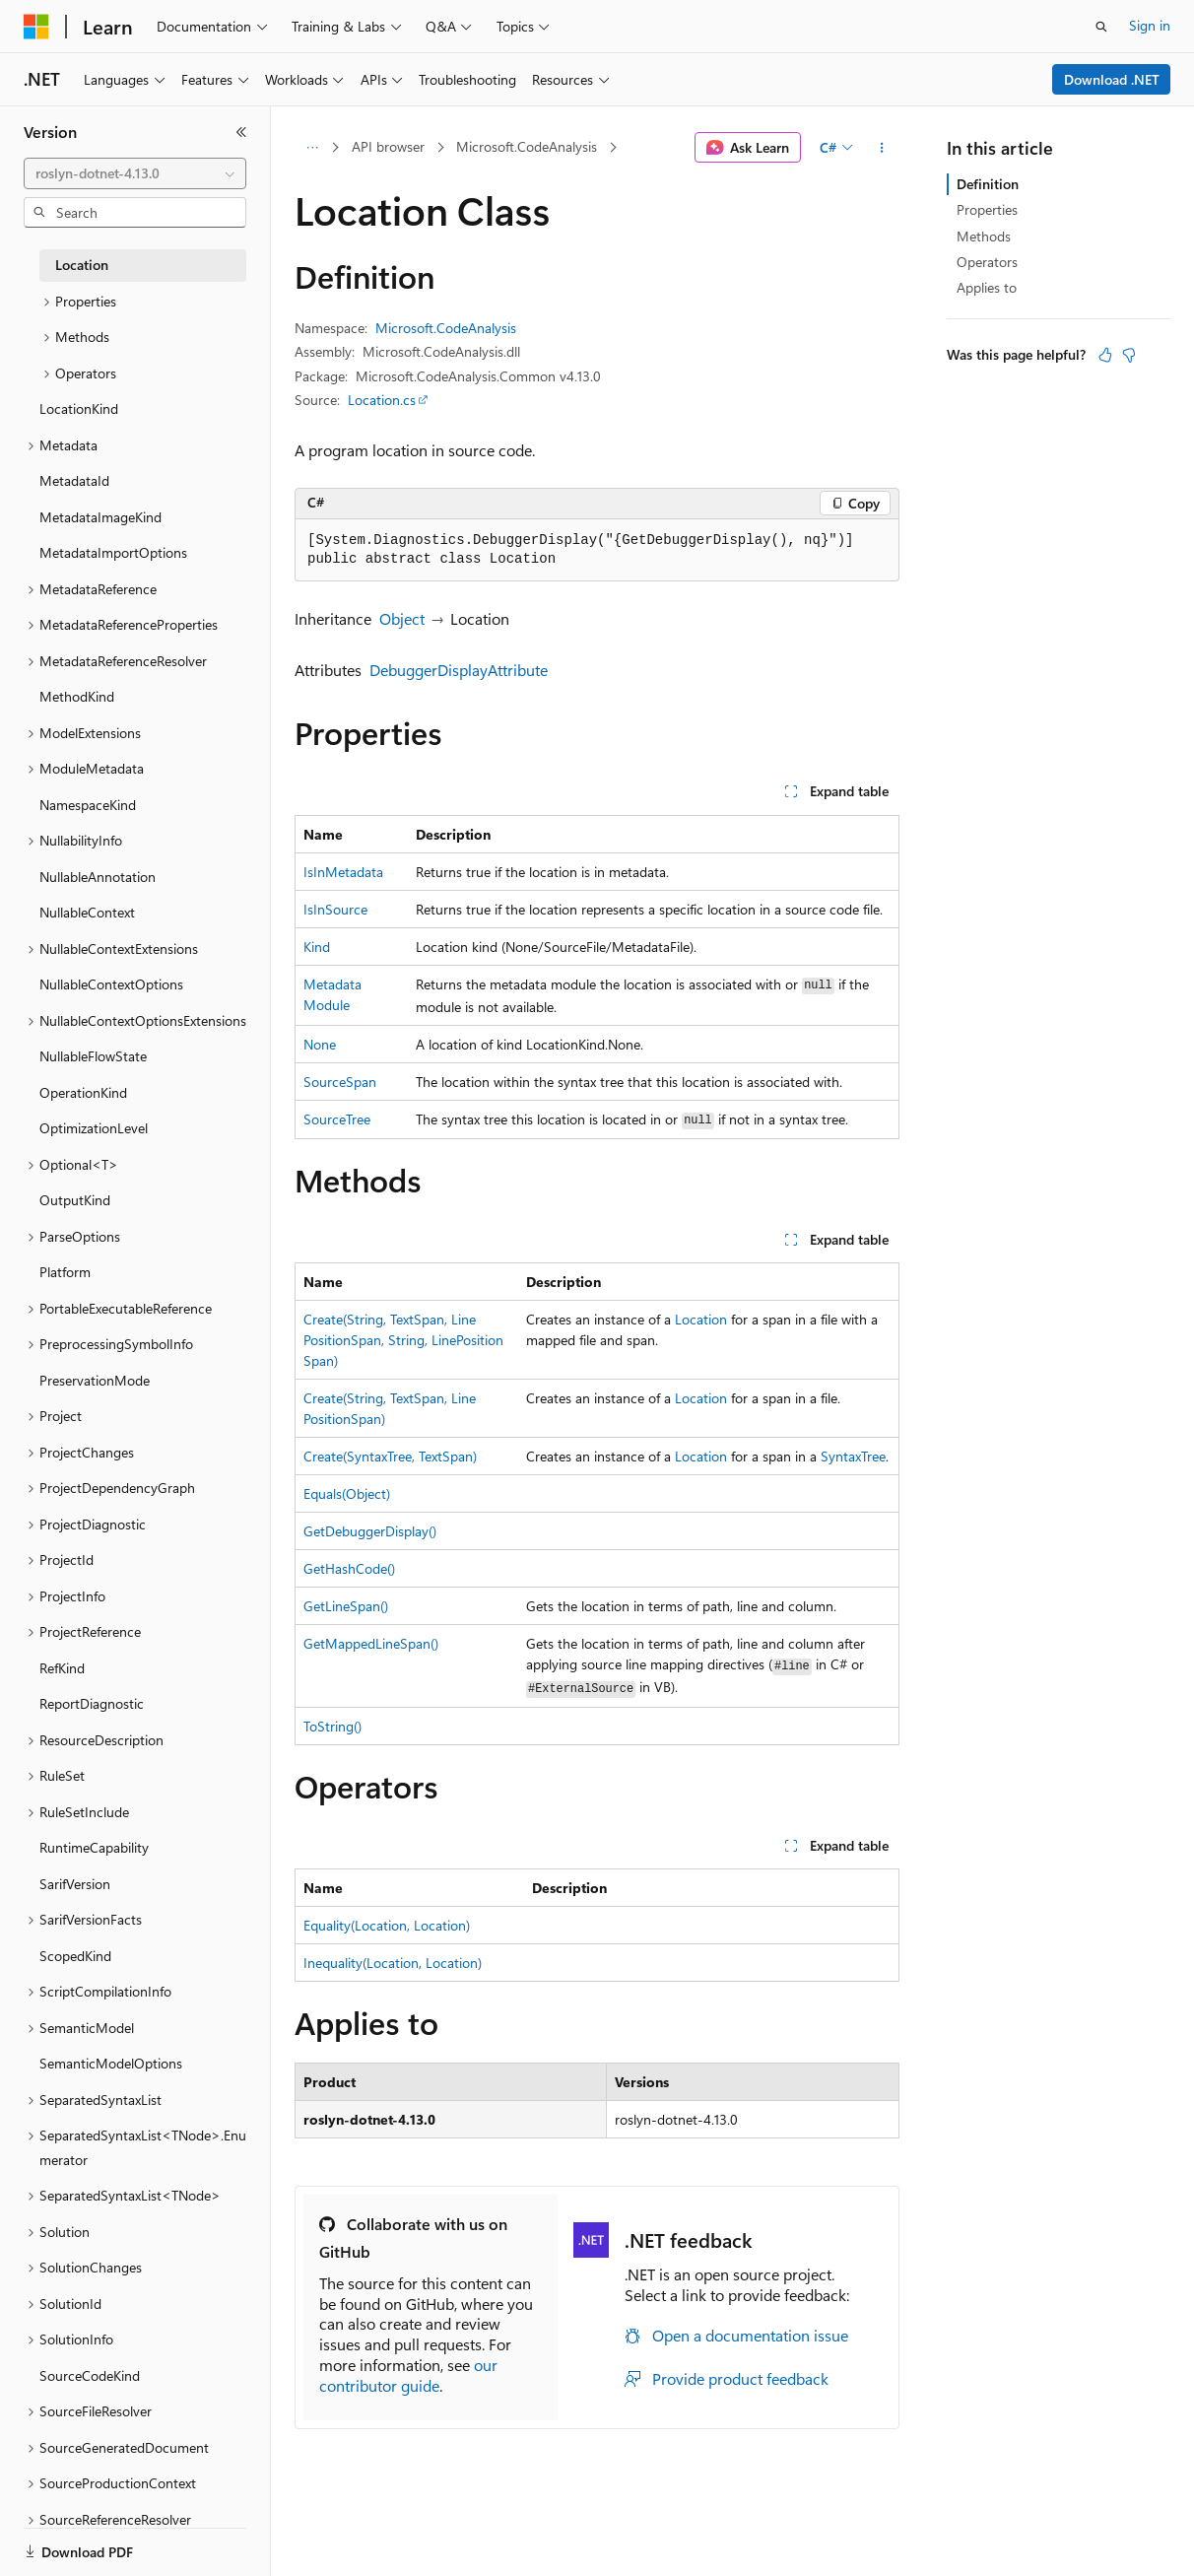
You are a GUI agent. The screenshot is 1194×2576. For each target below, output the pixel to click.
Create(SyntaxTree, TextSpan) (390, 1456)
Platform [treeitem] (65, 1271)
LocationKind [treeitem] (78, 408)
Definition (988, 183)
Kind (316, 946)
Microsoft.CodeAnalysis (526, 146)
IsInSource (335, 909)
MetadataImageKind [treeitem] (100, 517)
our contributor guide (408, 2375)
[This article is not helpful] (1129, 355)
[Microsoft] (36, 26)
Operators (987, 261)
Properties (987, 209)
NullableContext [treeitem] (87, 912)
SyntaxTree (853, 1456)
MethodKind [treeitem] (76, 696)
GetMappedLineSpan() (370, 1643)
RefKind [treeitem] (62, 1668)
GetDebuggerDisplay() (369, 1531)
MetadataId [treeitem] (74, 480)
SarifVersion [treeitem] (74, 1883)
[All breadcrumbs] (312, 148)
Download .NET (1112, 79)
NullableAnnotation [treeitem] (97, 876)
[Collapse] (241, 132)
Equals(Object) (346, 1493)
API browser (388, 146)
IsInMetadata (343, 871)
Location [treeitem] (81, 264)
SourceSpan (339, 1081)
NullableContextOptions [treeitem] (111, 984)
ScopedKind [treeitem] (75, 1955)
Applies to (987, 287)
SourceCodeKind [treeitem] (89, 2375)
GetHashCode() (349, 1568)
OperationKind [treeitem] (83, 1092)
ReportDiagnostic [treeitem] (91, 1703)
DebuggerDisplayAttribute (458, 669)
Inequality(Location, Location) (392, 1962)
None (319, 1044)
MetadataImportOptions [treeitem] (113, 552)
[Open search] (1101, 26)
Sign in (1149, 25)
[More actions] (882, 148)
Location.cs (382, 399)
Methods (984, 236)
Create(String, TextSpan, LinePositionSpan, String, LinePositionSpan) (403, 1340)
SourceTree (336, 1119)
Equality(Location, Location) (386, 1925)
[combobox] (135, 173)
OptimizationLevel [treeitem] (93, 1128)
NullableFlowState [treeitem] (93, 1056)
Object (402, 618)
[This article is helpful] (1105, 355)
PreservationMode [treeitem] (94, 1380)
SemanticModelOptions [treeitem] (110, 2063)
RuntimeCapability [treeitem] (94, 1847)
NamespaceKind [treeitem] (87, 804)
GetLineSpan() (345, 1605)
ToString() (332, 1726)
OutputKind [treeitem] (74, 1199)
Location (701, 1319)
